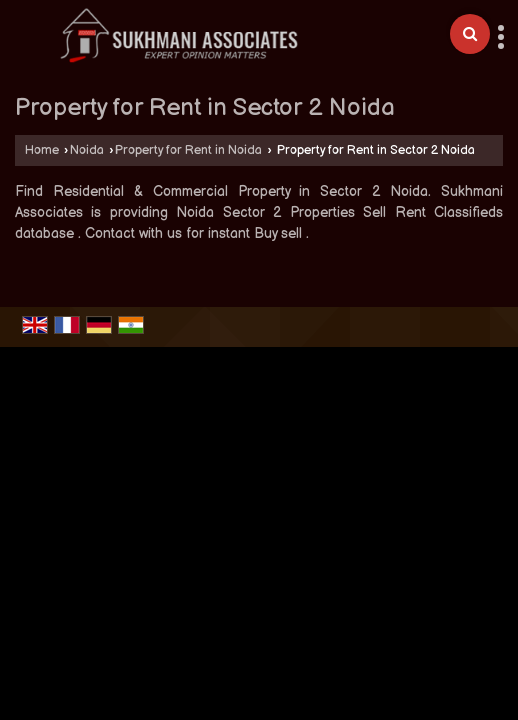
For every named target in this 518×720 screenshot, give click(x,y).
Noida (87, 150)
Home (42, 150)
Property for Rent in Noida (188, 150)
